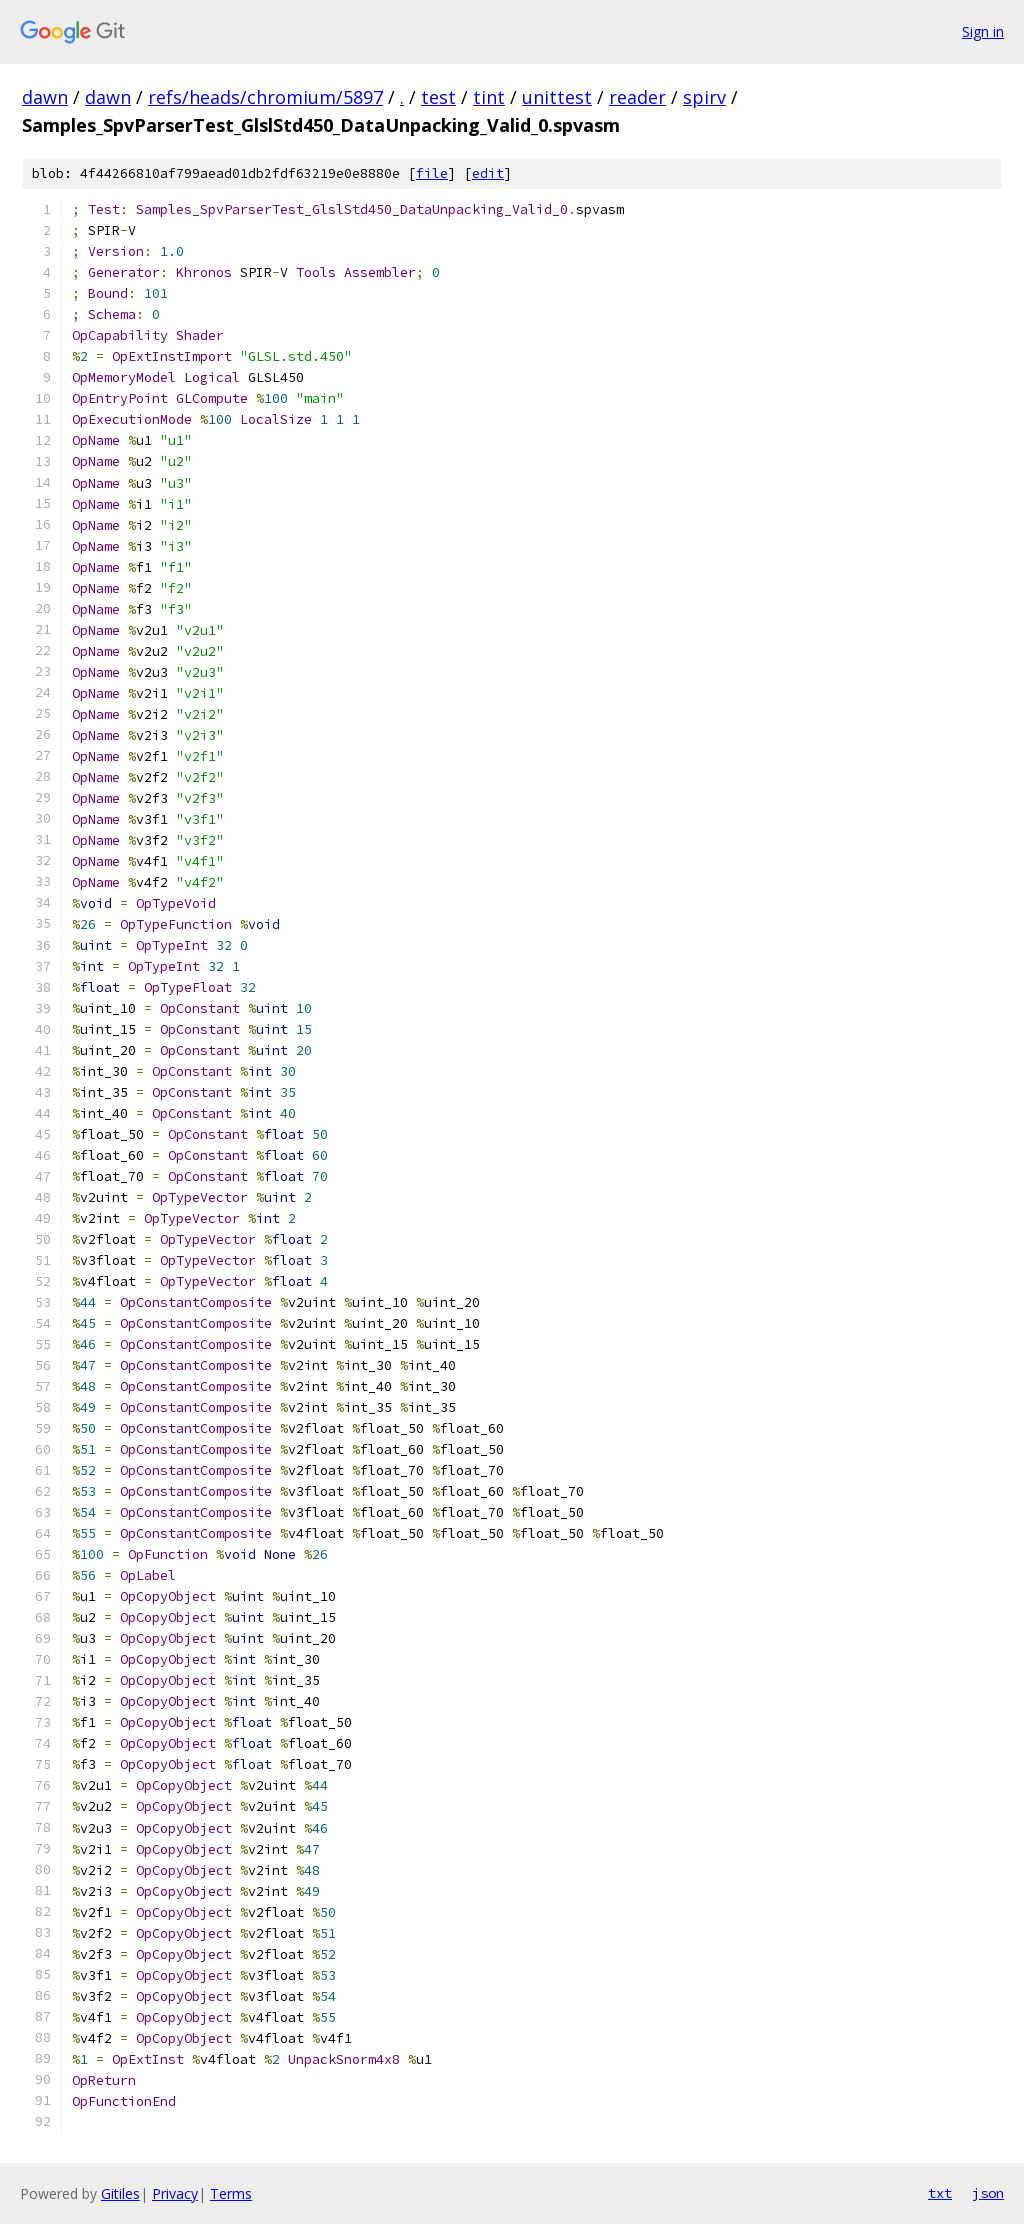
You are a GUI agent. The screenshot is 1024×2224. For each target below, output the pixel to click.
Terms (231, 2193)
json (988, 2193)
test (438, 97)
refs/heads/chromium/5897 (265, 97)
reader (637, 97)
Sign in (983, 31)
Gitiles (120, 2193)
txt (940, 2193)
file (432, 173)
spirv (704, 97)
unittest (557, 97)
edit (488, 173)
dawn (45, 97)
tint (489, 97)
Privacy (175, 2193)
